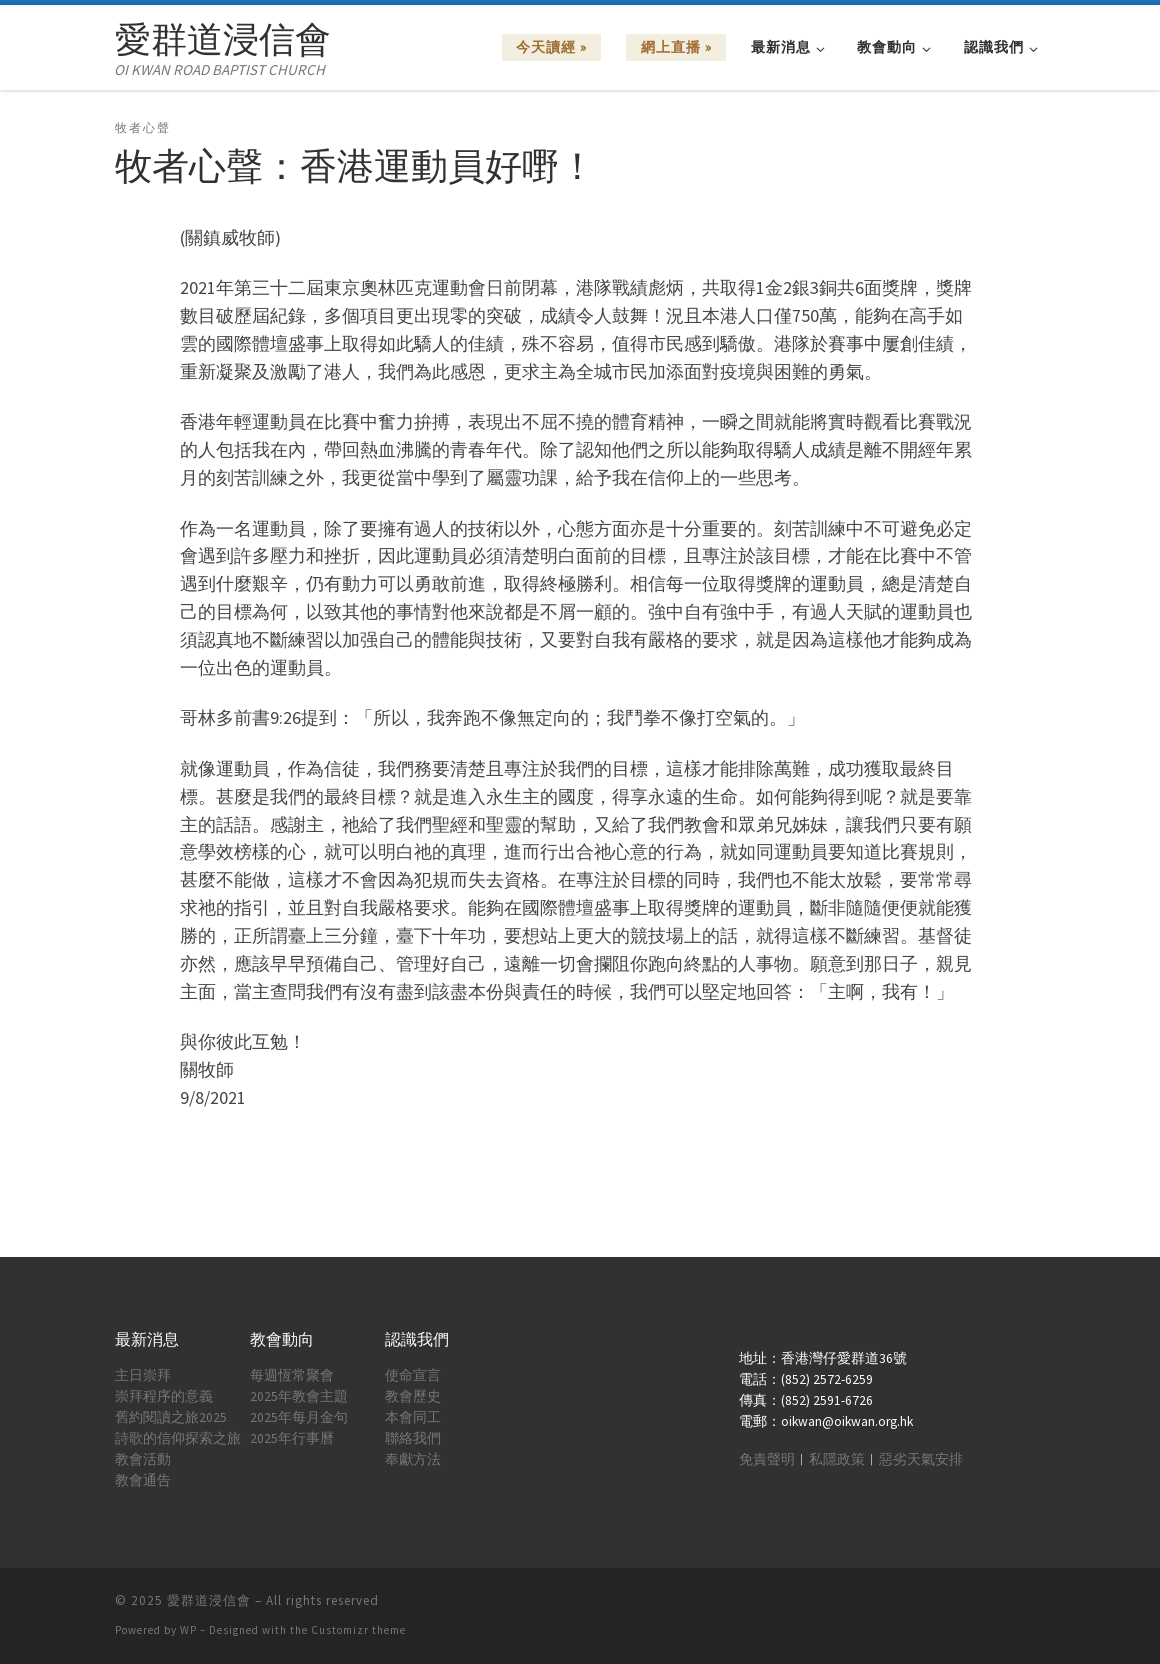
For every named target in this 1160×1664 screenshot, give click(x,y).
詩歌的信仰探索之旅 (178, 1438)
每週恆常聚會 (292, 1375)
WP (188, 1630)
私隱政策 (837, 1459)
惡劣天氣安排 (921, 1459)
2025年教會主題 (299, 1396)
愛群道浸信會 (209, 1600)
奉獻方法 (413, 1459)
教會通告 (143, 1480)
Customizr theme (358, 1630)
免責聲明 (767, 1459)
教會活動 (143, 1459)
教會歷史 (413, 1396)
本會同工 (413, 1417)
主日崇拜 (143, 1375)
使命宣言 (413, 1375)
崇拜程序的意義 (164, 1396)
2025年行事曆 (292, 1438)
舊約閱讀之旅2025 (171, 1417)
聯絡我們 (413, 1438)
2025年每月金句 (299, 1417)
